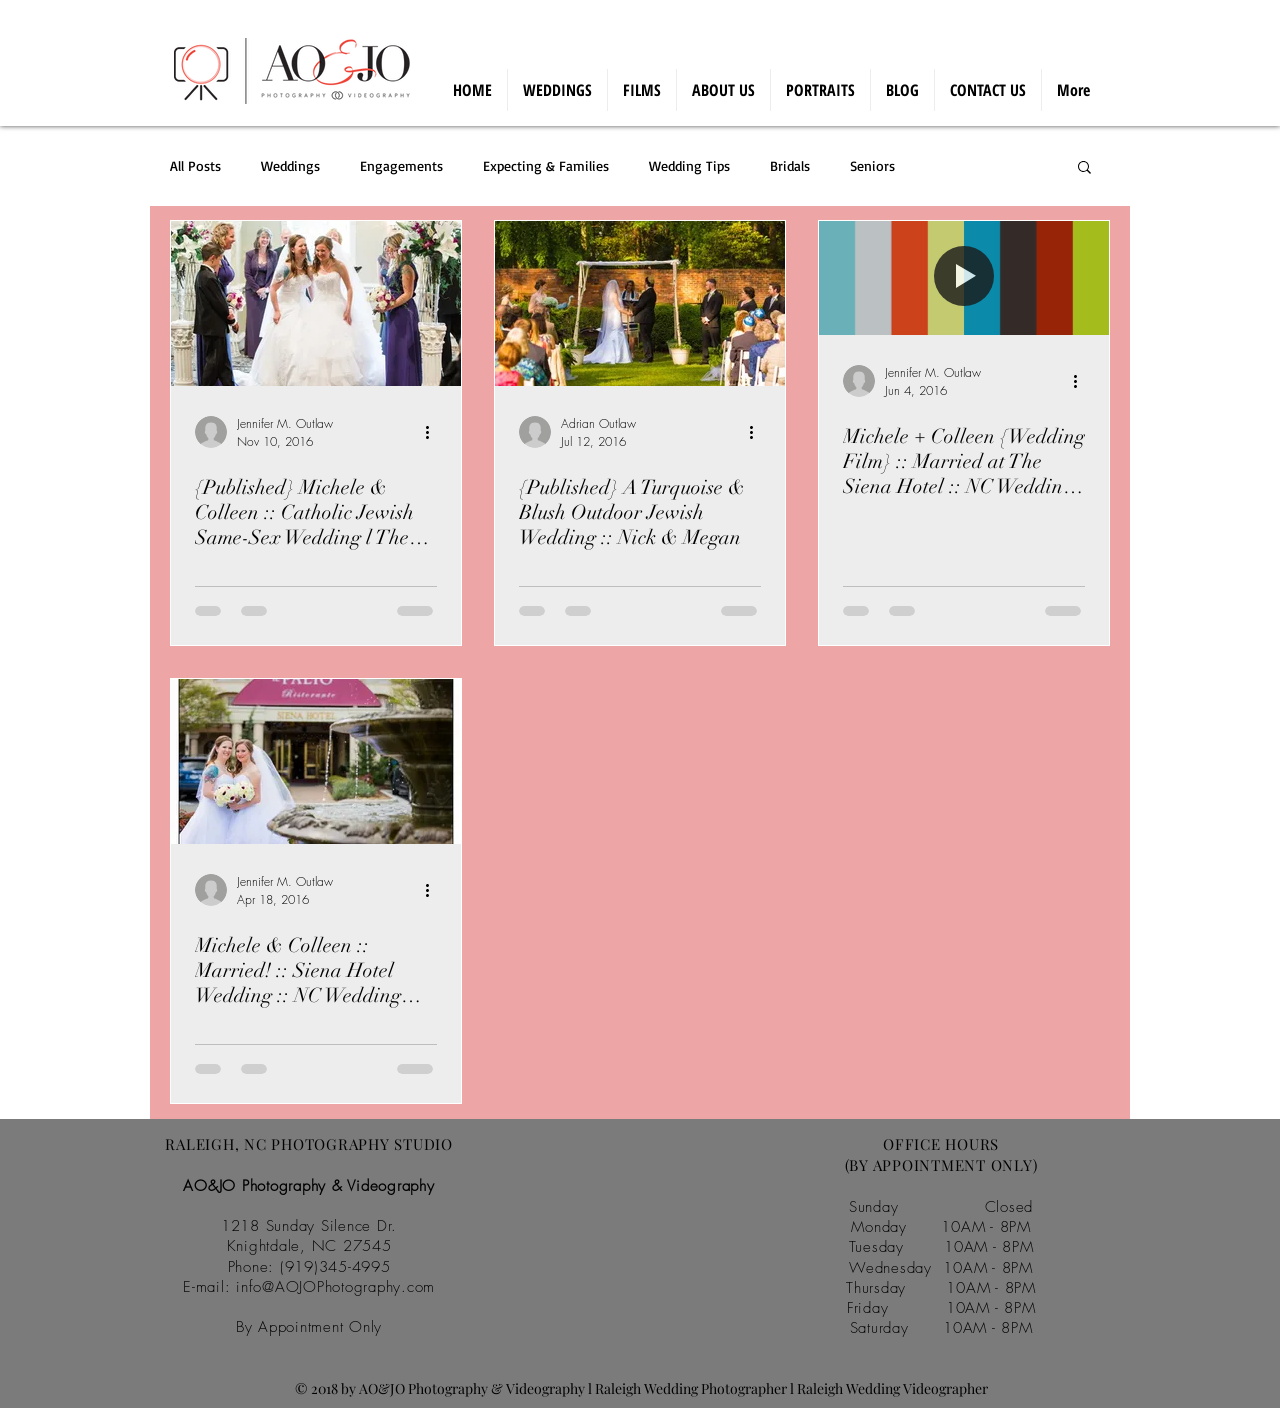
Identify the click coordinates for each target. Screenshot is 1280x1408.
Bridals (790, 165)
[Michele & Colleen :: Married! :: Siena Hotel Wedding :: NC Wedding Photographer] (316, 761)
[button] (1084, 168)
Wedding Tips (689, 165)
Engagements (401, 165)
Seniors (872, 165)
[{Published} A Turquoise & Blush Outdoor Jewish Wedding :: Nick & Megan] (640, 303)
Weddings (290, 165)
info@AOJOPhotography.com (335, 1287)
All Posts (195, 165)
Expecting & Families (546, 165)
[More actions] (434, 432)
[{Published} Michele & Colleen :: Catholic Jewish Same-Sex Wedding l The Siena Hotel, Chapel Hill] (316, 303)
